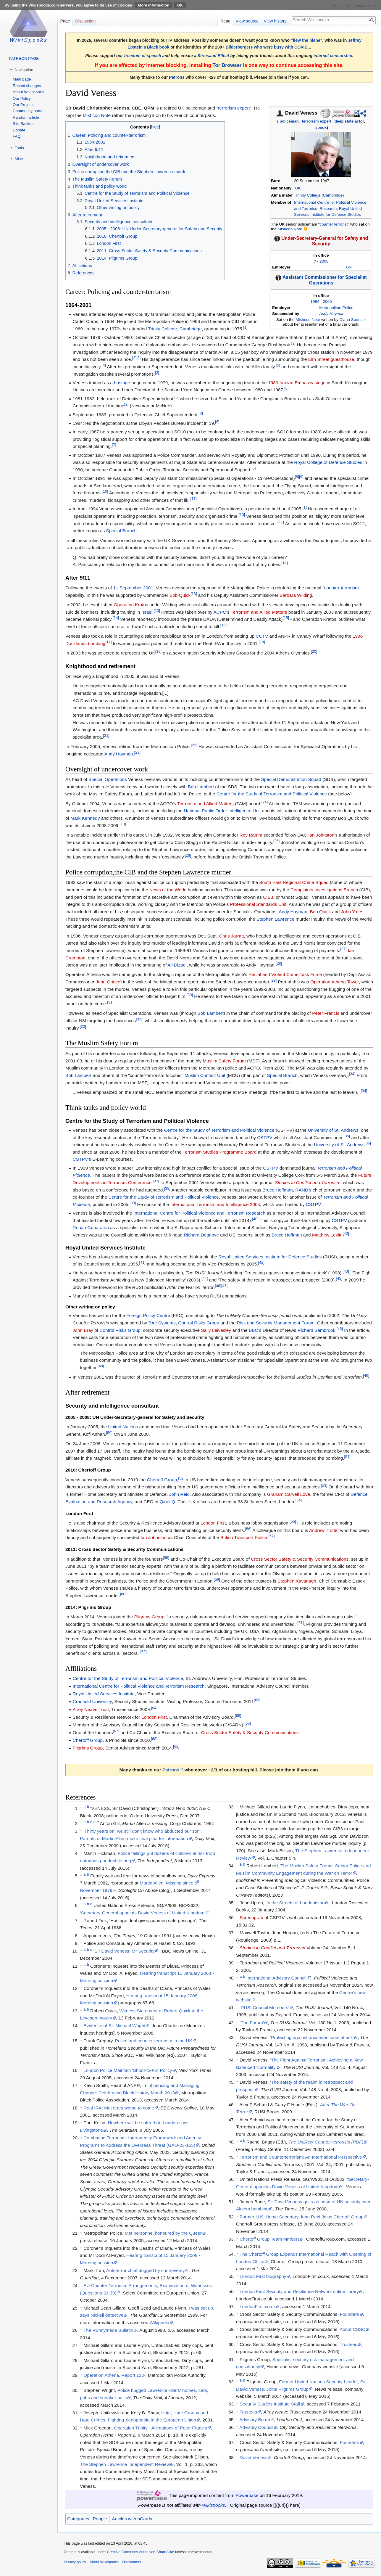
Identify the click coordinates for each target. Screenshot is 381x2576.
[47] (224, 1286)
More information (153, 5)
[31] (110, 1002)
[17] (108, 642)
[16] (223, 625)
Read (225, 21)
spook (321, 127)
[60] (123, 1594)
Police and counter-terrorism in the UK (153, 2040)
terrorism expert (316, 121)
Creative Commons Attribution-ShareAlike (140, 2552)
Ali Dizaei (177, 964)
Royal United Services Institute (104, 1693)
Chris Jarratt (231, 935)
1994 (314, 301)
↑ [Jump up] (81, 1831)
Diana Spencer (353, 319)
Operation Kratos (131, 604)
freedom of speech (142, 55)
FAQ (16, 136)
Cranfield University (92, 1701)
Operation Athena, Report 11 (112, 2375)
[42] (261, 1262)
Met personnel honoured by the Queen (164, 2233)
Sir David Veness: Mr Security (124, 1950)
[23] (137, 752)
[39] (133, 1203)
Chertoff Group (162, 1479)
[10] (105, 491)
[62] (144, 1651)
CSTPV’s (82, 1159)
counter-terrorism (341, 587)
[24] (264, 802)
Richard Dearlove (201, 1234)
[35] (347, 1135)
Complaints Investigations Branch (324, 889)
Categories (78, 2518)
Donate (19, 130)
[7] (114, 445)
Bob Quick (179, 595)
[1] (245, 327)
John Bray (83, 1330)
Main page (22, 79)
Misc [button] (19, 159)
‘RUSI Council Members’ (264, 2007)
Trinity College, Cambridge (175, 328)
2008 (323, 261)
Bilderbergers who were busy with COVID (267, 47)
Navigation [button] (24, 69)
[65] (238, 1715)
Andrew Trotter (324, 1530)
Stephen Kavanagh (296, 1580)
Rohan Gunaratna (91, 1227)
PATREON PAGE (24, 58)
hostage (122, 382)
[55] (293, 1521)
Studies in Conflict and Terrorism (307, 1182)
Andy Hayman (331, 313)
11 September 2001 (133, 587)
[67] (116, 1731)
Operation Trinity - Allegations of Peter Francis (160, 2427)
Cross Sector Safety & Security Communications (299, 1559)
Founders (349, 2314)
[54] (299, 1500)
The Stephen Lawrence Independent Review (125, 2464)
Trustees (348, 2344)
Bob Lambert (201, 786)
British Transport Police (243, 1537)
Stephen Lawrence (275, 919)
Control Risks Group (198, 1322)
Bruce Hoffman (277, 1189)
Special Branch (121, 530)
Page (65, 21)
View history (275, 21)
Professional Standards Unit (258, 904)
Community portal (28, 111)
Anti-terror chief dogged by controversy (145, 2270)
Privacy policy (75, 2562)
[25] (276, 841)
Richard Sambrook (316, 1330)
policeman (289, 121)
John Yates (352, 911)
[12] (284, 563)
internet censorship (333, 55)
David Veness (253, 2457)
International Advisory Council (276, 1977)
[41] (142, 1262)
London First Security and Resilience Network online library (299, 2291)
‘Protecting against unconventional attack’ (312, 2037)
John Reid (179, 1494)
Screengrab (251, 1917)
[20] (314, 651)
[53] (324, 1485)
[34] (352, 1074)
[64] (154, 1707)
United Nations (123, 1426)
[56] (248, 1528)
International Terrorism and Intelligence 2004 (215, 1204)
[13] (193, 593)
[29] (273, 980)
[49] (366, 1375)
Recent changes (27, 85)
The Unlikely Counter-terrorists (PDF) (326, 2141)
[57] (271, 1536)
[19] (158, 651)
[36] (368, 1143)
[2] (293, 343)
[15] (286, 617)
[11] (193, 498)
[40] (255, 1219)
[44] (204, 1278)
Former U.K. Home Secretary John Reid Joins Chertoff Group (302, 2216)
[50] (109, 1432)
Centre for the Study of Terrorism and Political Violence (272, 793)
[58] (166, 1557)
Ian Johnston (321, 834)
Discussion (85, 21)
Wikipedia (159, 2322)
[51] (347, 1456)
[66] (247, 1723)
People (100, 2518)
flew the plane (306, 40)
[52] (181, 1478)
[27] (343, 949)
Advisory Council (256, 2427)
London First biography (263, 2276)
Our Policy (22, 98)
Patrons (176, 77)
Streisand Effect (213, 55)
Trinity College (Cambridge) (319, 195)
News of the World (167, 889)
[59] (217, 1579)
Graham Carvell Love (288, 1494)
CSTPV (264, 1137)
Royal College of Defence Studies (328, 462)
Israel (147, 612)
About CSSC (352, 2329)
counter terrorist (334, 224)
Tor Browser (226, 65)
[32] (139, 1019)
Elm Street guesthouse (331, 359)
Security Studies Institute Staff (270, 2403)
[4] (104, 365)
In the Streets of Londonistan (296, 1902)
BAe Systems (161, 1322)
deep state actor (349, 121)
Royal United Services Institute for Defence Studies (270, 1256)
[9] (301, 477)
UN (349, 267)
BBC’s (255, 1330)
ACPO (219, 612)
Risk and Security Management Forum (276, 1322)
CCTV (262, 636)
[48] (340, 1328)
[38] (167, 1188)
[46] (218, 1286)
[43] (346, 1271)
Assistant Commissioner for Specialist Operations (324, 280)
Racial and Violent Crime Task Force (285, 974)
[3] (138, 358)
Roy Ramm (251, 834)
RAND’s (303, 1189)
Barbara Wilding (296, 595)
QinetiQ (167, 1501)
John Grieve (108, 981)
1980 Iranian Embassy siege (296, 382)
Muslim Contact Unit (205, 1075)
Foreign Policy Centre (148, 1315)
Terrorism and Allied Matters (259, 612)
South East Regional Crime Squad (293, 882)
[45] (339, 1278)
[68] (154, 1738)
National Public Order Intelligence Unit (222, 810)
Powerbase (246, 2495)
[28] (279, 963)
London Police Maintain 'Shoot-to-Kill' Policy (127, 2070)
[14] (116, 617)
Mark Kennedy (85, 818)
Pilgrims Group (149, 1616)
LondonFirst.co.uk (258, 2306)
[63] (257, 1700)
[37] (156, 1181)
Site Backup (23, 123)
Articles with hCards (132, 2518)
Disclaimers (131, 2562)
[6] (286, 388)
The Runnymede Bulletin (108, 2330)
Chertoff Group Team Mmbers (270, 2238)
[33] (83, 1026)
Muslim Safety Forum (224, 1060)
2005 (327, 301)
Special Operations (107, 779)
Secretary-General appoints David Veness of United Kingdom (143, 1912)
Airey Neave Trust (91, 1709)
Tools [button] (19, 148)
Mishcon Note (290, 229)
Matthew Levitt (326, 1234)
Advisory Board (254, 2419)
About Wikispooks (28, 92)
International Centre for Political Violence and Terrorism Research (199, 1212)
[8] (297, 477)
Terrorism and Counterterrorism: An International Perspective (301, 2156)
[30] (190, 995)
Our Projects (23, 104)
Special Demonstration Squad (291, 779)
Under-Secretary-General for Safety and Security (324, 241)
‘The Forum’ (252, 2022)
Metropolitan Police (336, 307)
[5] (278, 365)
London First (213, 1522)
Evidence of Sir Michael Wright (114, 2025)
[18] (262, 642)
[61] (300, 1622)
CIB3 (268, 897)
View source (247, 21)
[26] (188, 855)
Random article (26, 117)
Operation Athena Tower (334, 981)
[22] (194, 745)
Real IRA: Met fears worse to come (118, 2107)
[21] (106, 735)
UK (298, 188)
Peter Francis (325, 1013)
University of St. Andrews (333, 1130)
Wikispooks (213, 2505)
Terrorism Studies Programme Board (220, 1151)
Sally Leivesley (216, 1330)
